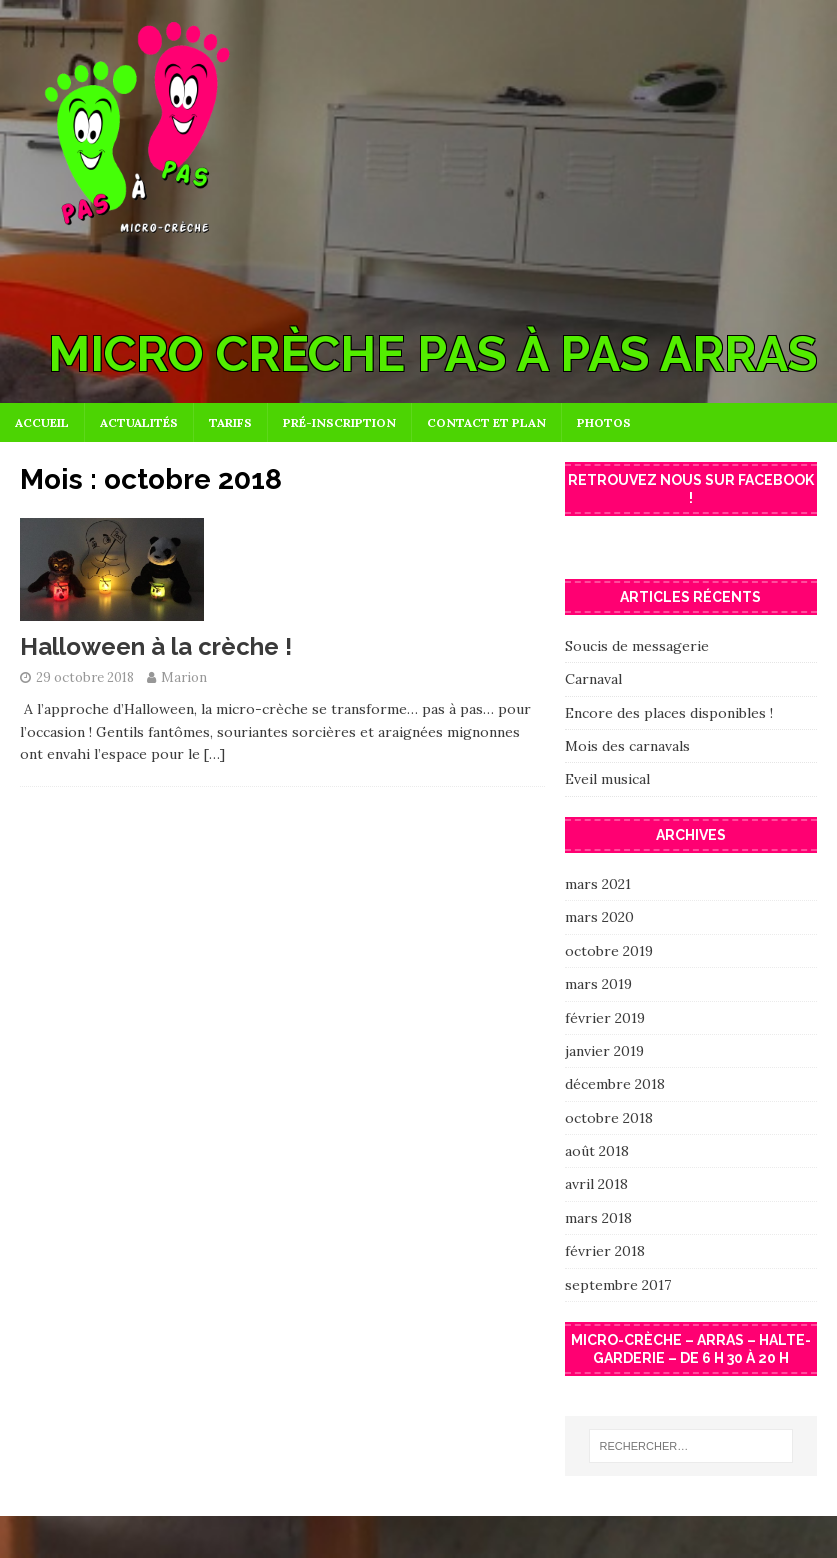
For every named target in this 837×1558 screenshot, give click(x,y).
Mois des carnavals (627, 746)
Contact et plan (486, 422)
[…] (214, 754)
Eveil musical (607, 779)
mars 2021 (598, 884)
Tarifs (230, 422)
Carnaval (593, 679)
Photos (604, 422)
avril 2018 (596, 1184)
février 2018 (605, 1251)
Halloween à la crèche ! (156, 646)
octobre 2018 (609, 1118)
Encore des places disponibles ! (669, 713)
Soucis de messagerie (637, 646)
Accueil (42, 422)
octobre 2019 (609, 951)
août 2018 (597, 1151)
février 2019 (605, 1018)
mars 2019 (598, 984)
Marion (184, 677)
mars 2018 (598, 1218)
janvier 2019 (604, 1051)
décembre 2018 (615, 1084)
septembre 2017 (618, 1285)
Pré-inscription (339, 422)
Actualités (139, 422)
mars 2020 (599, 917)
